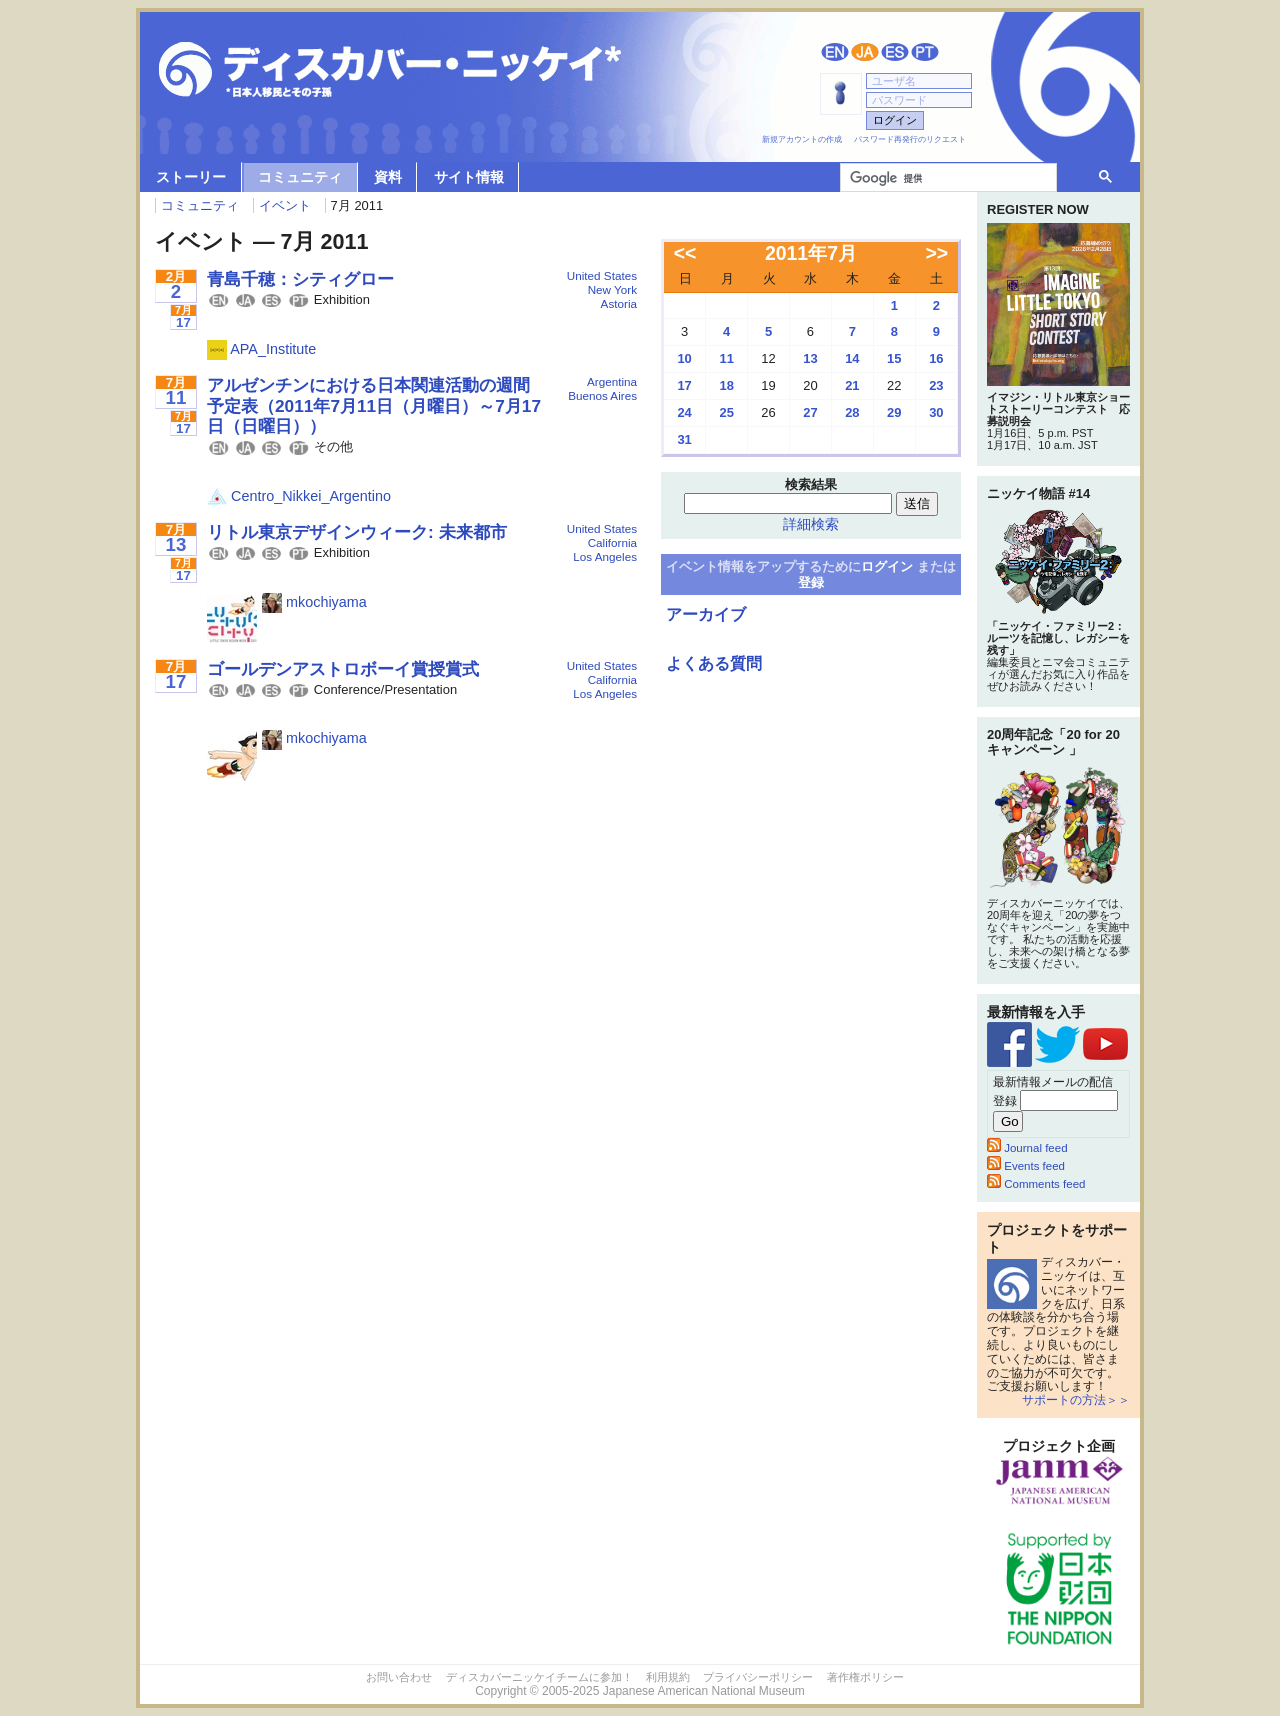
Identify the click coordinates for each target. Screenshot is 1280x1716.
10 (684, 358)
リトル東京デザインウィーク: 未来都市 (357, 532)
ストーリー (191, 177)
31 (684, 439)
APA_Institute (261, 349)
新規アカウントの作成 (802, 139)
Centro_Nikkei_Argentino (299, 496)
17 (684, 385)
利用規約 (668, 1677)
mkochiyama (314, 602)
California (612, 542)
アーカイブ (706, 614)
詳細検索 (811, 524)
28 (852, 412)
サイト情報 (469, 177)
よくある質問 (714, 663)
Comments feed (1036, 1184)
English (835, 52)
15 (894, 358)
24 (684, 412)
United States (602, 275)
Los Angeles (605, 556)
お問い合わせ (399, 1677)
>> (937, 253)
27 (810, 412)
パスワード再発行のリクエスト (910, 139)
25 (726, 412)
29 (894, 412)
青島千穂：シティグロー (300, 279)
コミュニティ (300, 177)
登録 (811, 582)
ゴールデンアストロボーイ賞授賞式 (343, 669)
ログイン (887, 566)
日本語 (865, 52)
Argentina (612, 381)
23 (936, 385)
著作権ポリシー (865, 1677)
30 (936, 412)
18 (726, 385)
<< (685, 253)
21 (852, 385)
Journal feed (1027, 1148)
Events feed (1026, 1166)
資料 (388, 177)
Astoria (619, 303)
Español (895, 52)
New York (612, 289)
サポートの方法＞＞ (1076, 1400)
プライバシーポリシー (758, 1677)
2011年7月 (811, 253)
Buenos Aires (602, 395)
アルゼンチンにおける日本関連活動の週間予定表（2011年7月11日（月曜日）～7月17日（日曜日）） (374, 405)
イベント (285, 205)
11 (726, 358)
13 (810, 358)
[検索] (946, 178)
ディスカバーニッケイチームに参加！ (539, 1677)
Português (925, 52)
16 (936, 358)
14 (852, 358)
